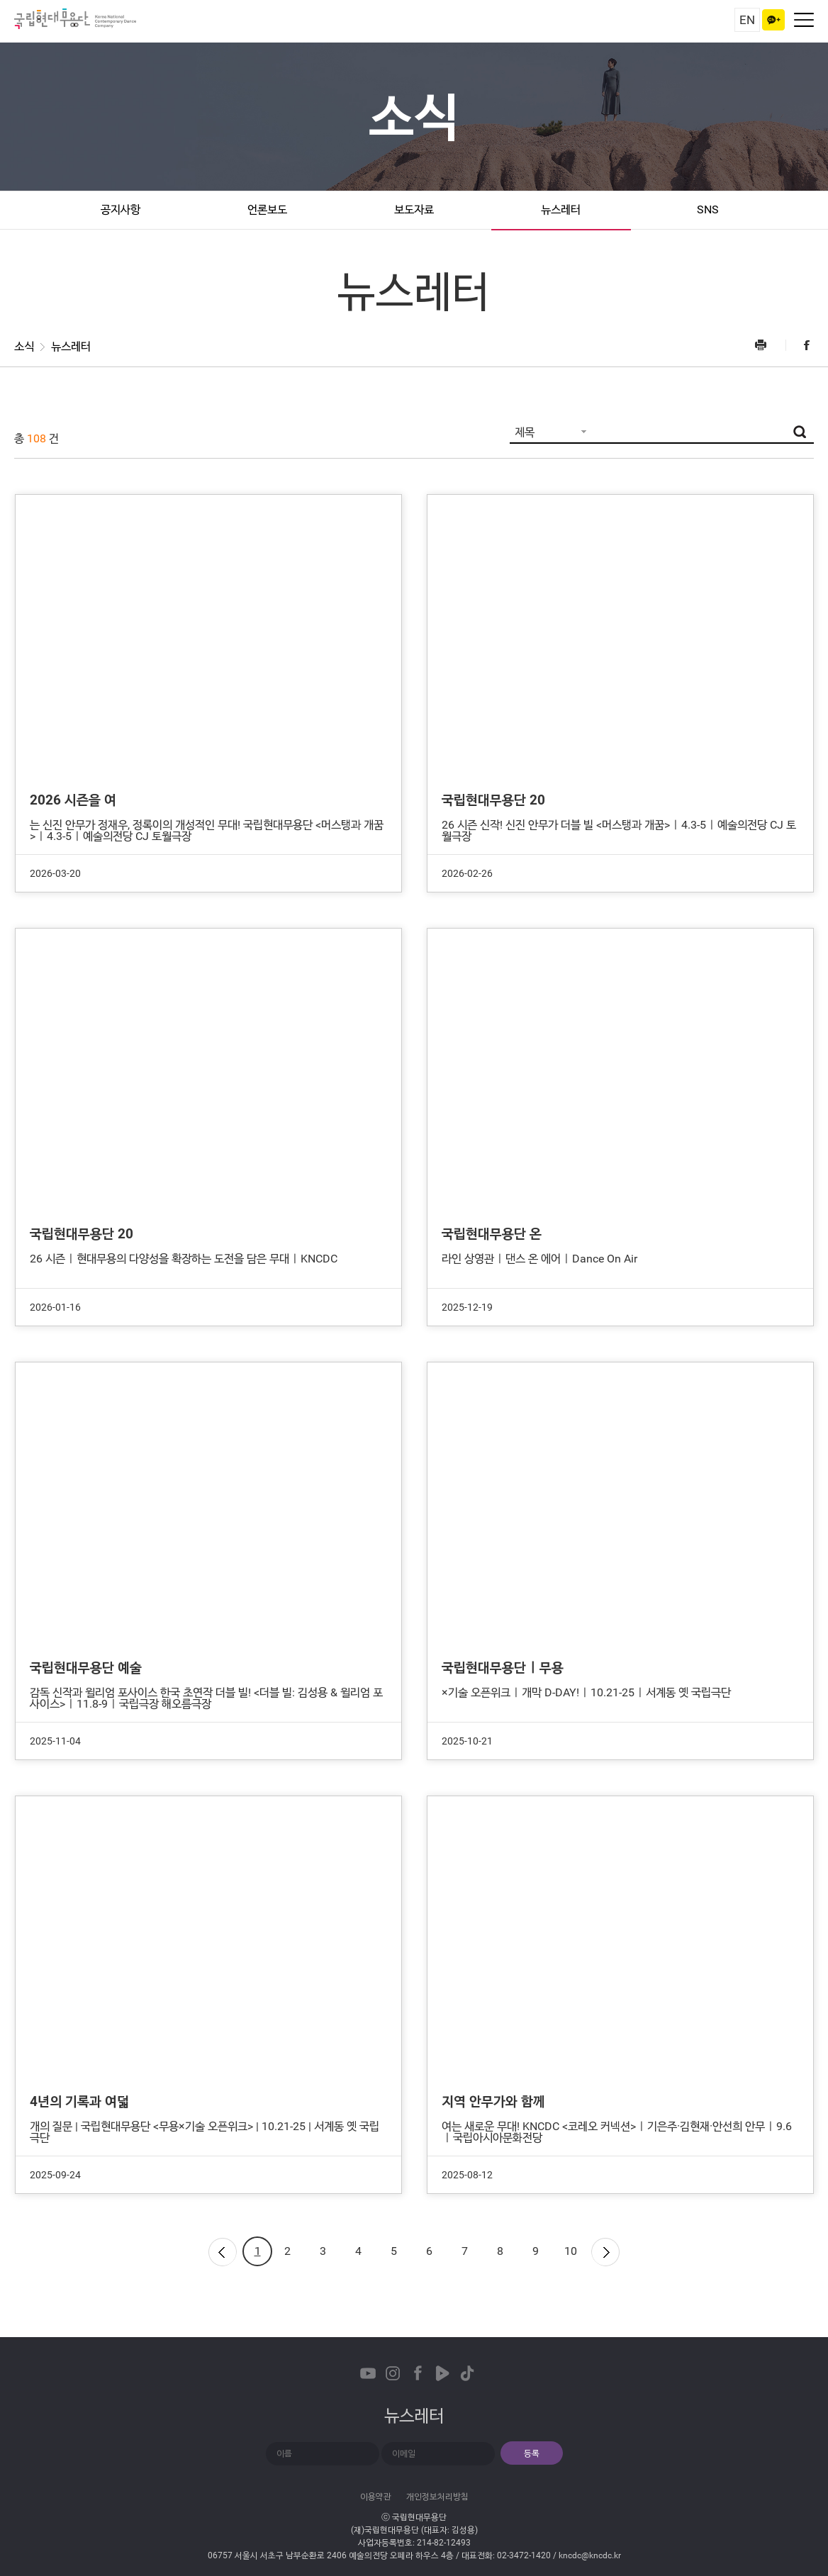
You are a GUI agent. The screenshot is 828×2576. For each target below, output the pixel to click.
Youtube (368, 2373)
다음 (606, 2251)
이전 (222, 2251)
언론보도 (267, 209)
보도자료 (414, 209)
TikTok (467, 2373)
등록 (531, 2453)
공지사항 (120, 209)
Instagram (393, 2373)
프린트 (769, 345)
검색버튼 (799, 431)
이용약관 (375, 2496)
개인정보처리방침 (437, 2496)
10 (570, 2251)
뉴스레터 (561, 209)
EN (747, 20)
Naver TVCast (442, 2373)
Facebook (799, 345)
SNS (708, 209)
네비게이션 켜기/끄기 (804, 20)
